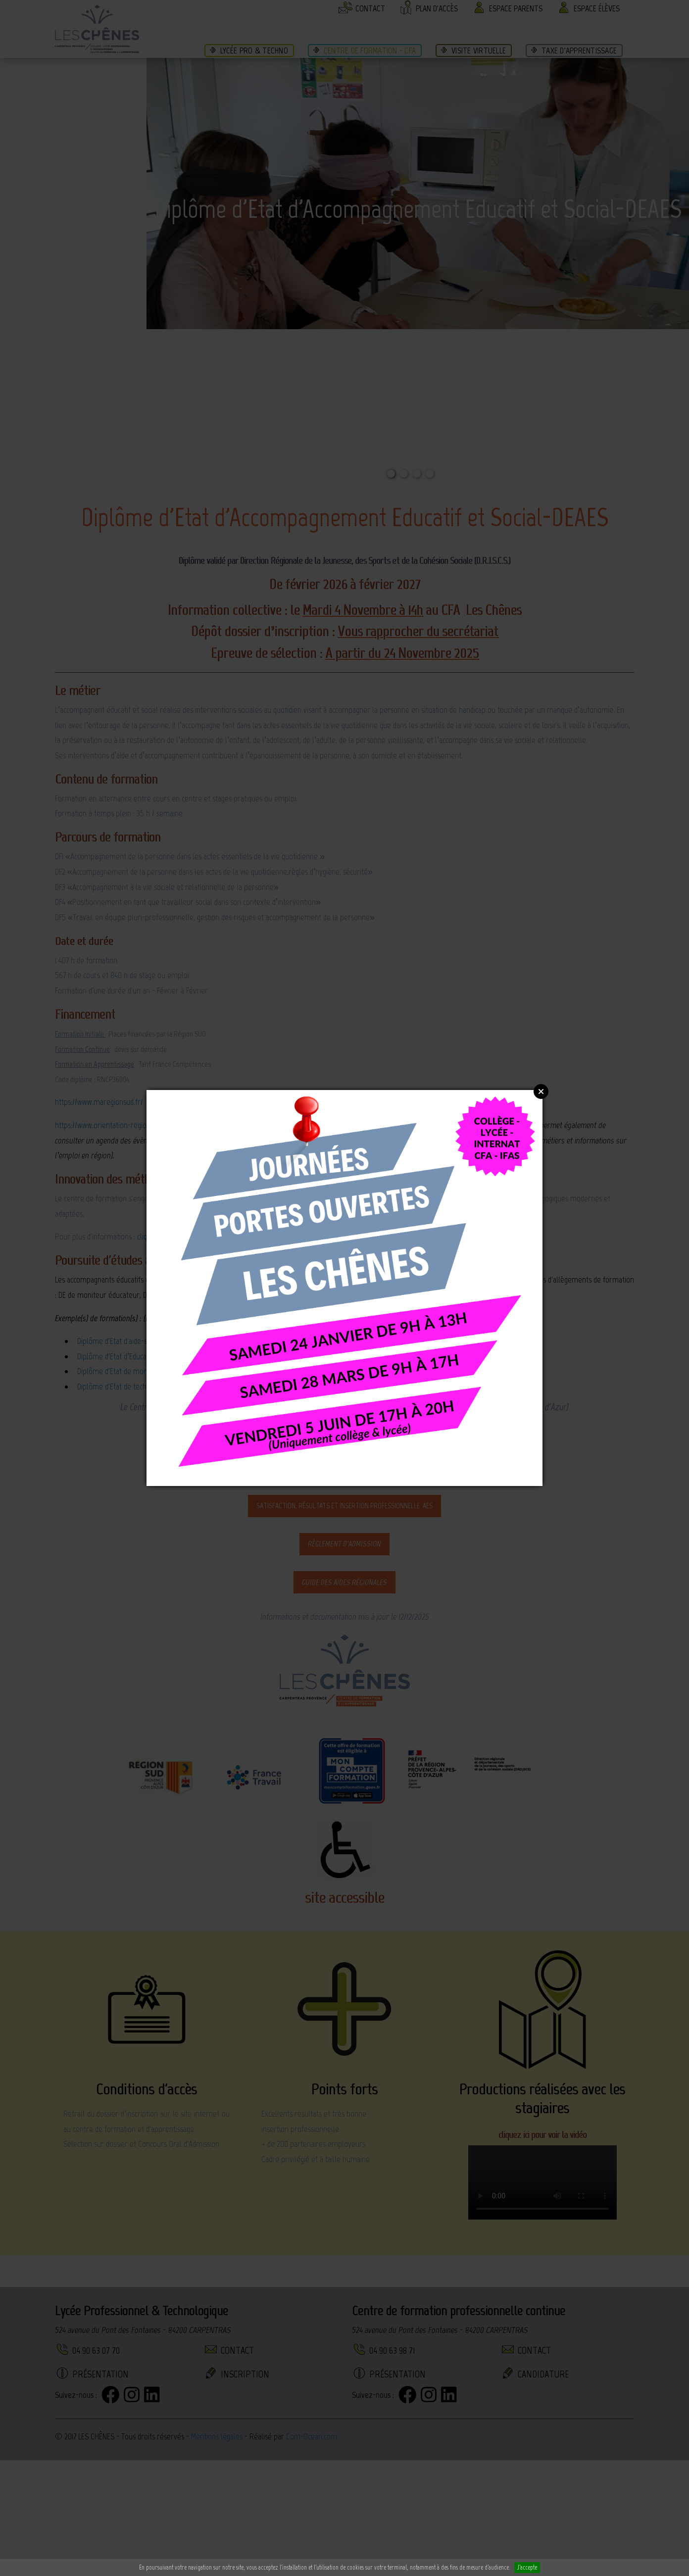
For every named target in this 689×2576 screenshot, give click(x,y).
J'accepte (527, 2567)
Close (541, 1091)
